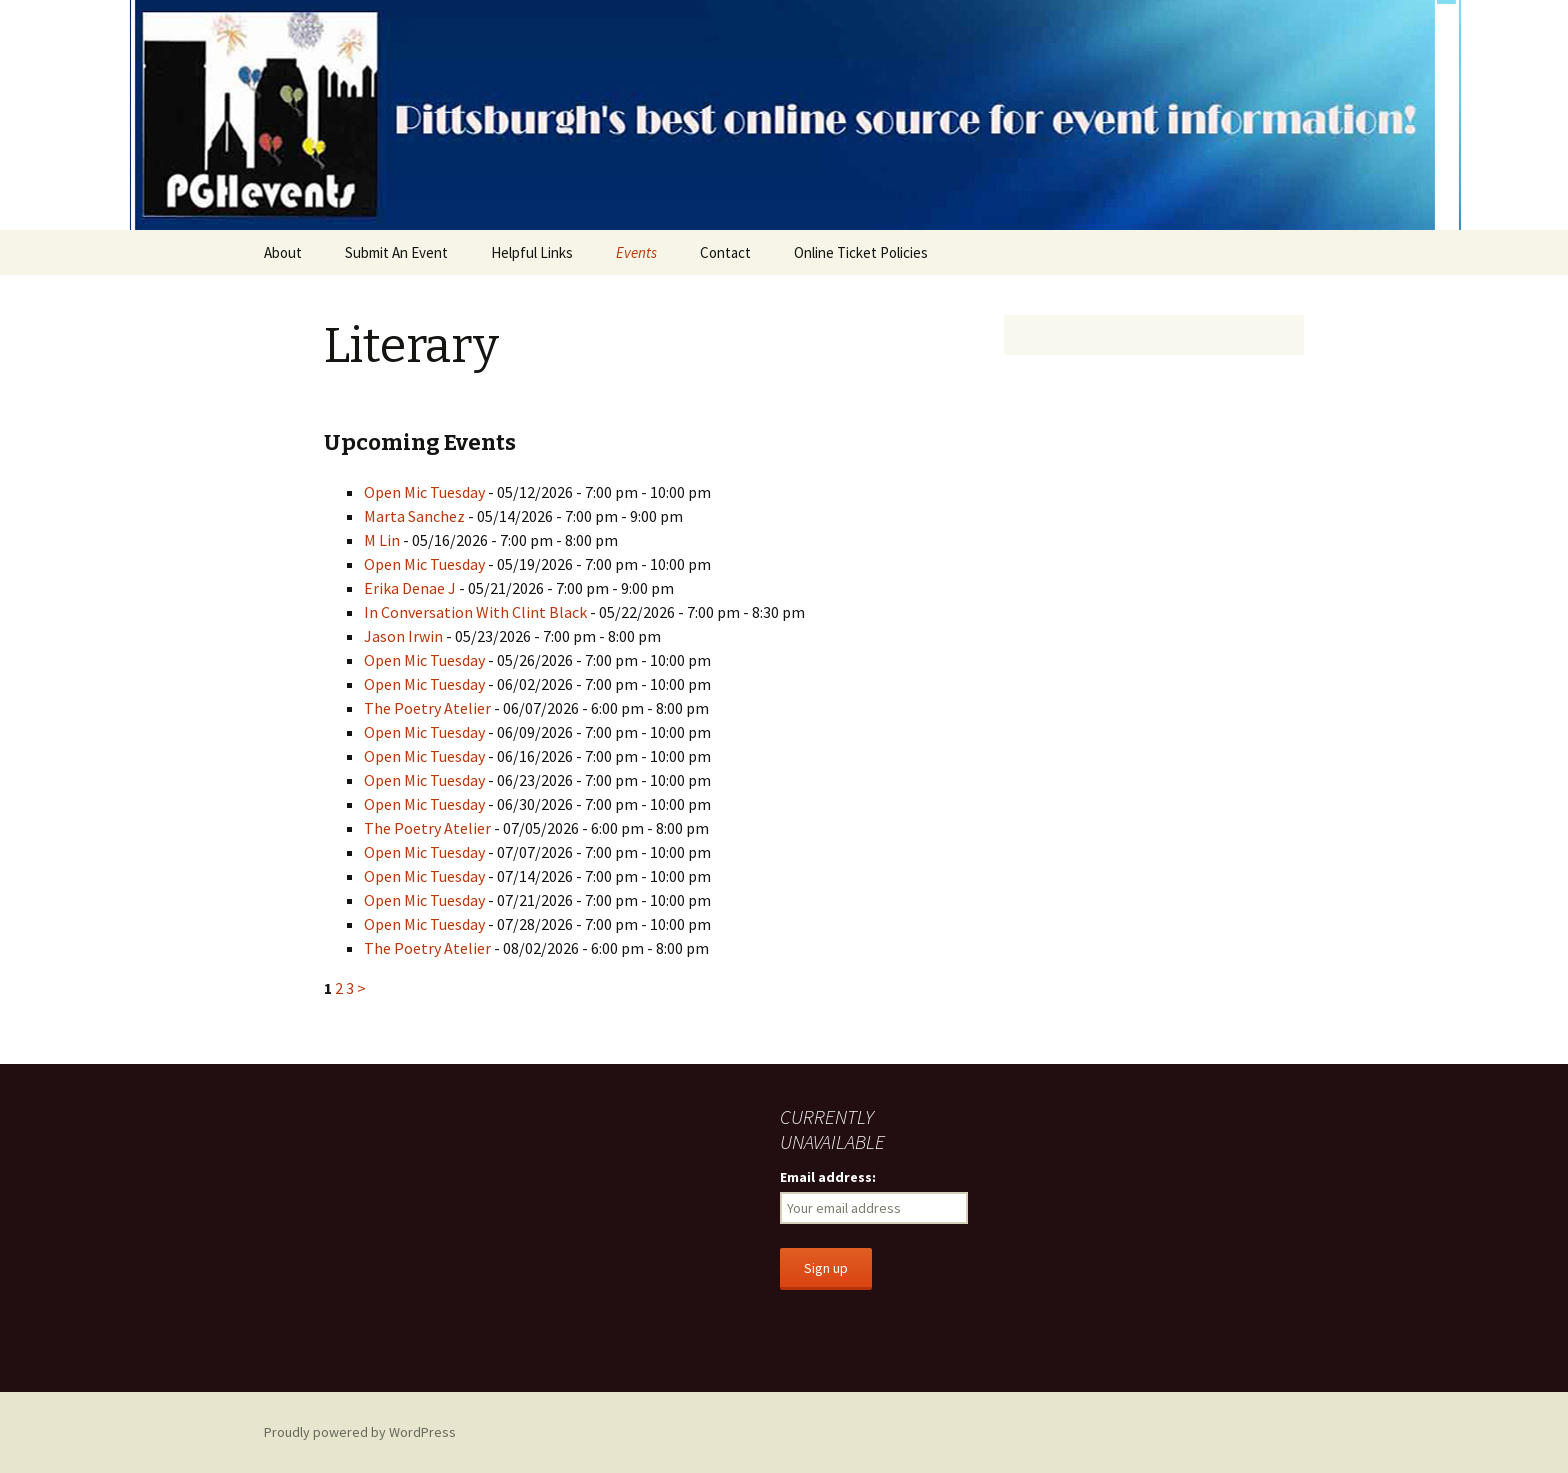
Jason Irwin (403, 636)
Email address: (828, 1177)
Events (636, 252)
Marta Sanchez (414, 516)
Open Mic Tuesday (424, 492)
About (283, 252)
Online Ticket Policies (861, 252)
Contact (725, 252)
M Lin (382, 540)
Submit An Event (396, 252)
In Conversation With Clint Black (475, 612)
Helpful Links (532, 252)
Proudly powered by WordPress (360, 1432)
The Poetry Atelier (427, 708)
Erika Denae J (410, 588)
